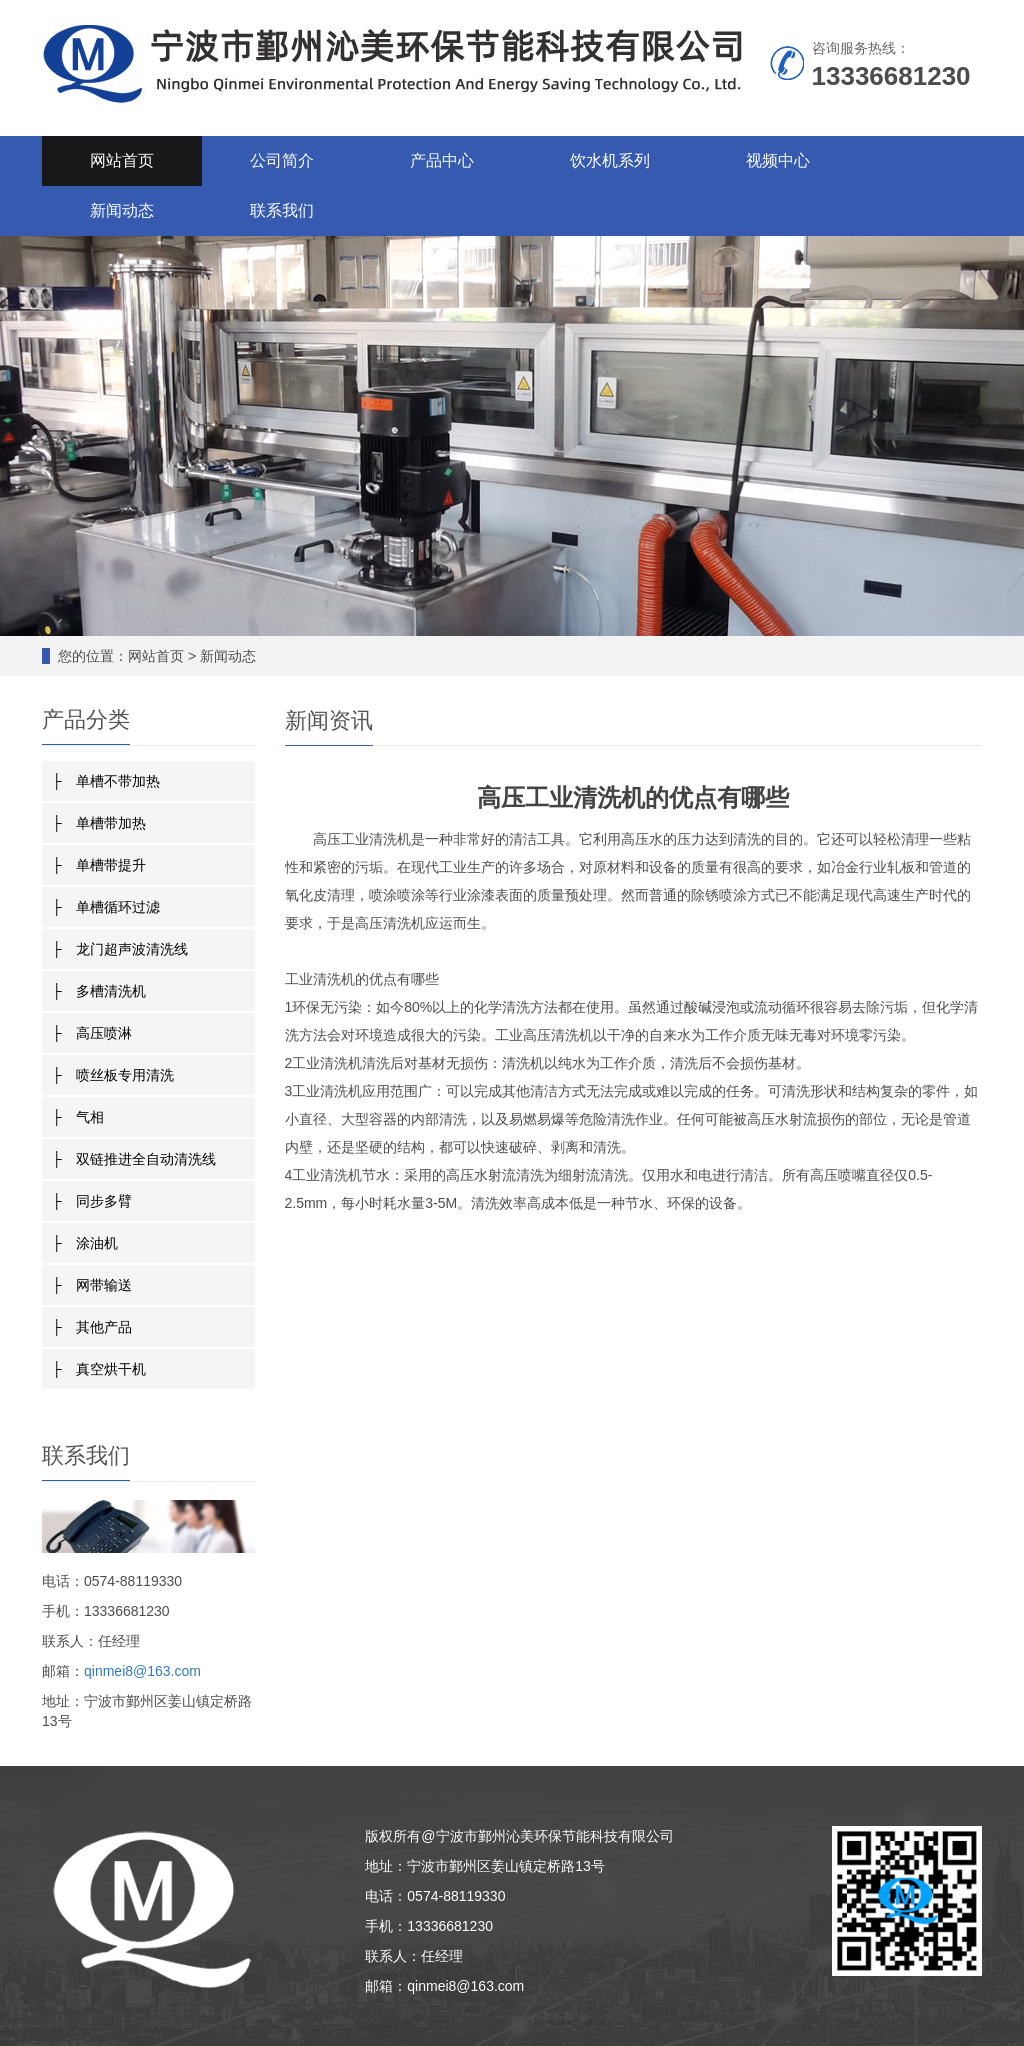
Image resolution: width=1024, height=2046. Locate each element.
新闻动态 (122, 210)
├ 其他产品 (92, 1327)
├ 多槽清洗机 (99, 991)
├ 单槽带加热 (99, 823)
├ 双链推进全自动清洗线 (134, 1159)
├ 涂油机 (85, 1243)
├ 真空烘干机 (99, 1369)
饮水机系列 (610, 160)
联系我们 (282, 210)
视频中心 (778, 160)
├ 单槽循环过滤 (106, 907)
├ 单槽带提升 (99, 865)
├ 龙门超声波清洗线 (120, 949)
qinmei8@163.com (142, 1671)
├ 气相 (78, 1117)
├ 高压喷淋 (92, 1033)
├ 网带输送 (92, 1285)
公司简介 (282, 160)
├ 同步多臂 (92, 1201)
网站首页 (122, 160)
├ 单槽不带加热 (106, 781)
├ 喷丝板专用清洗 (113, 1075)
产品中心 (442, 160)
